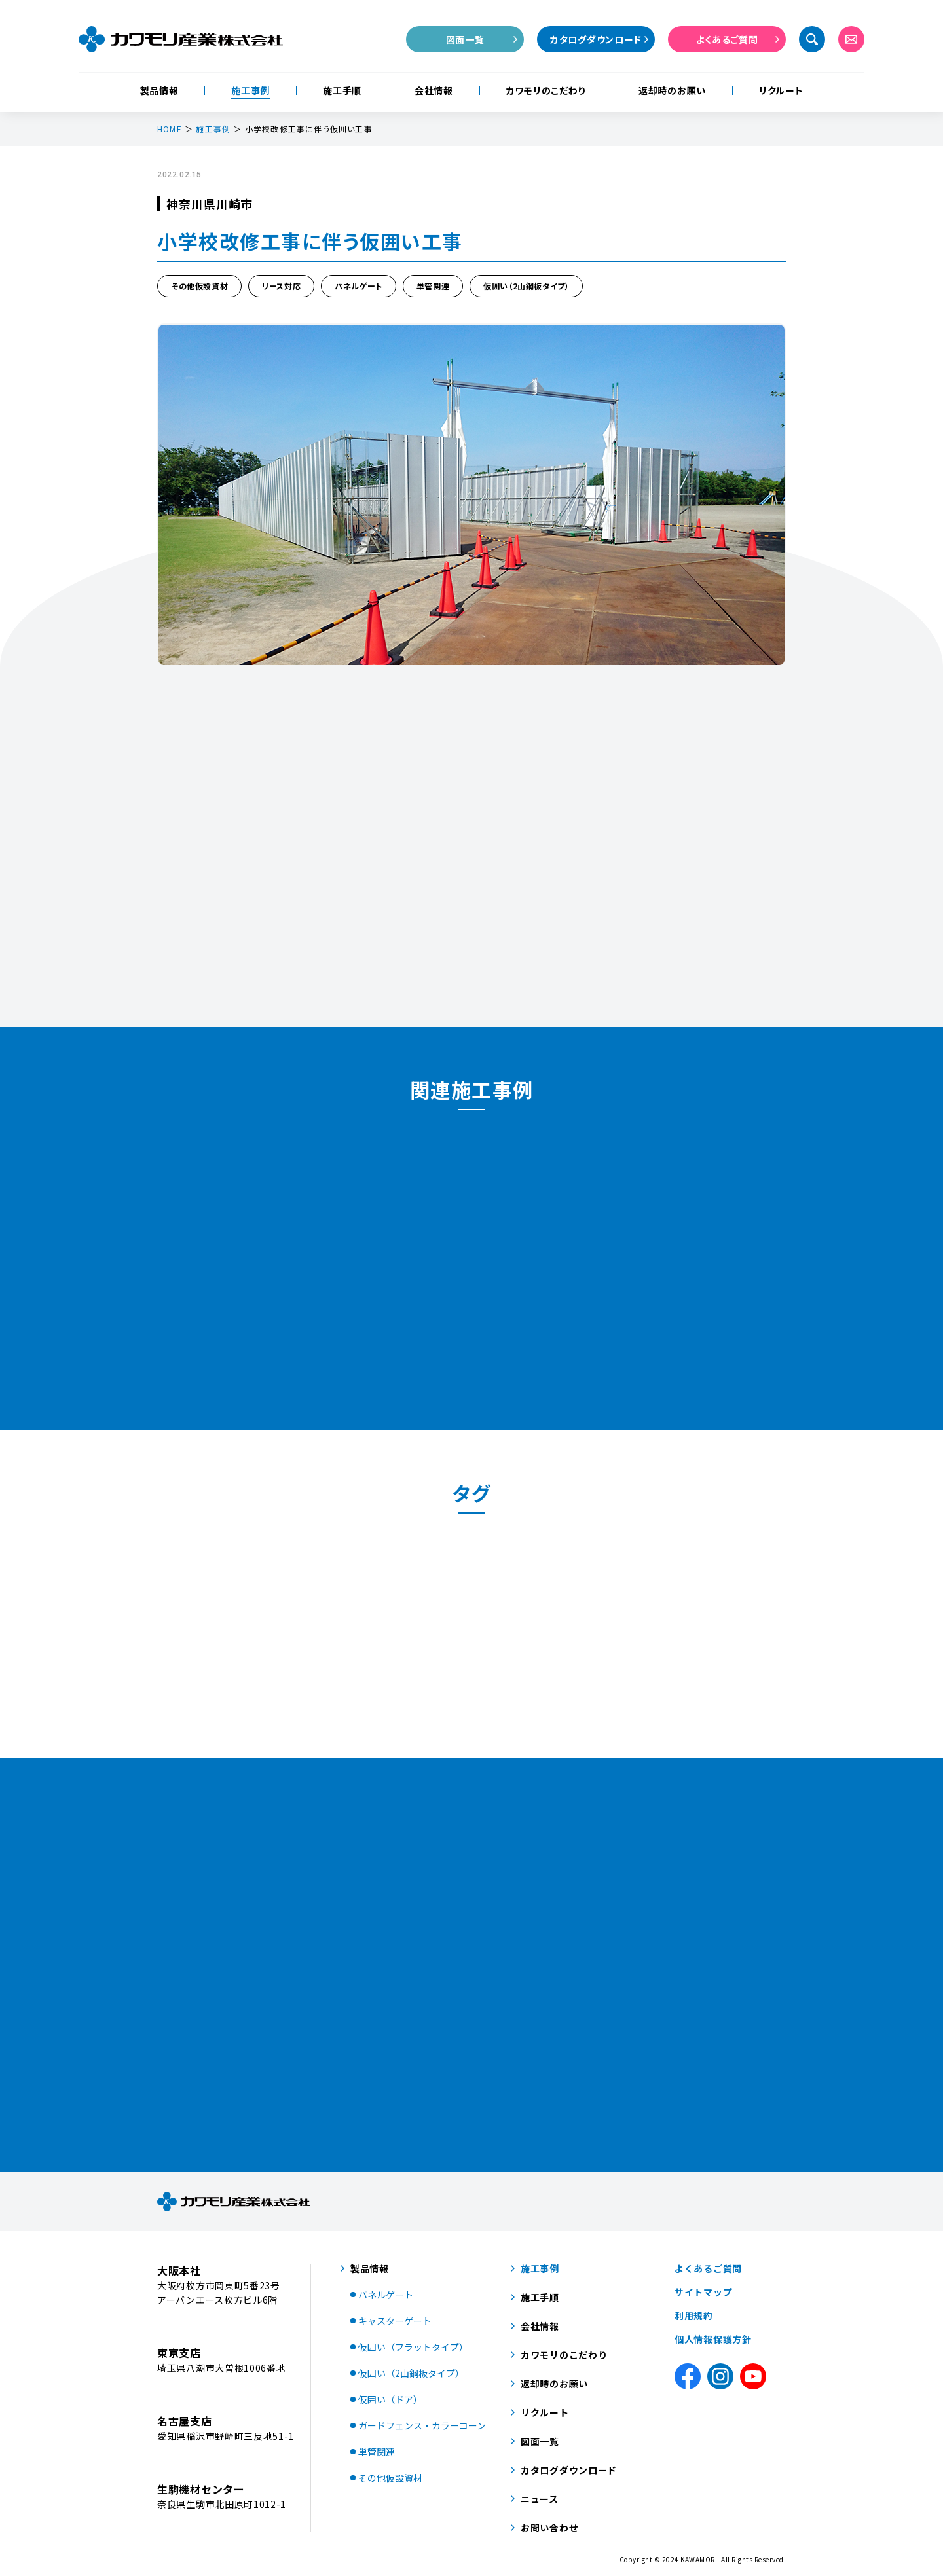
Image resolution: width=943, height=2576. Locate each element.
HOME (169, 129)
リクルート (781, 90)
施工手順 (342, 90)
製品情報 (159, 90)
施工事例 (250, 90)
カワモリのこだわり (545, 90)
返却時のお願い (672, 90)
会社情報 (434, 90)
